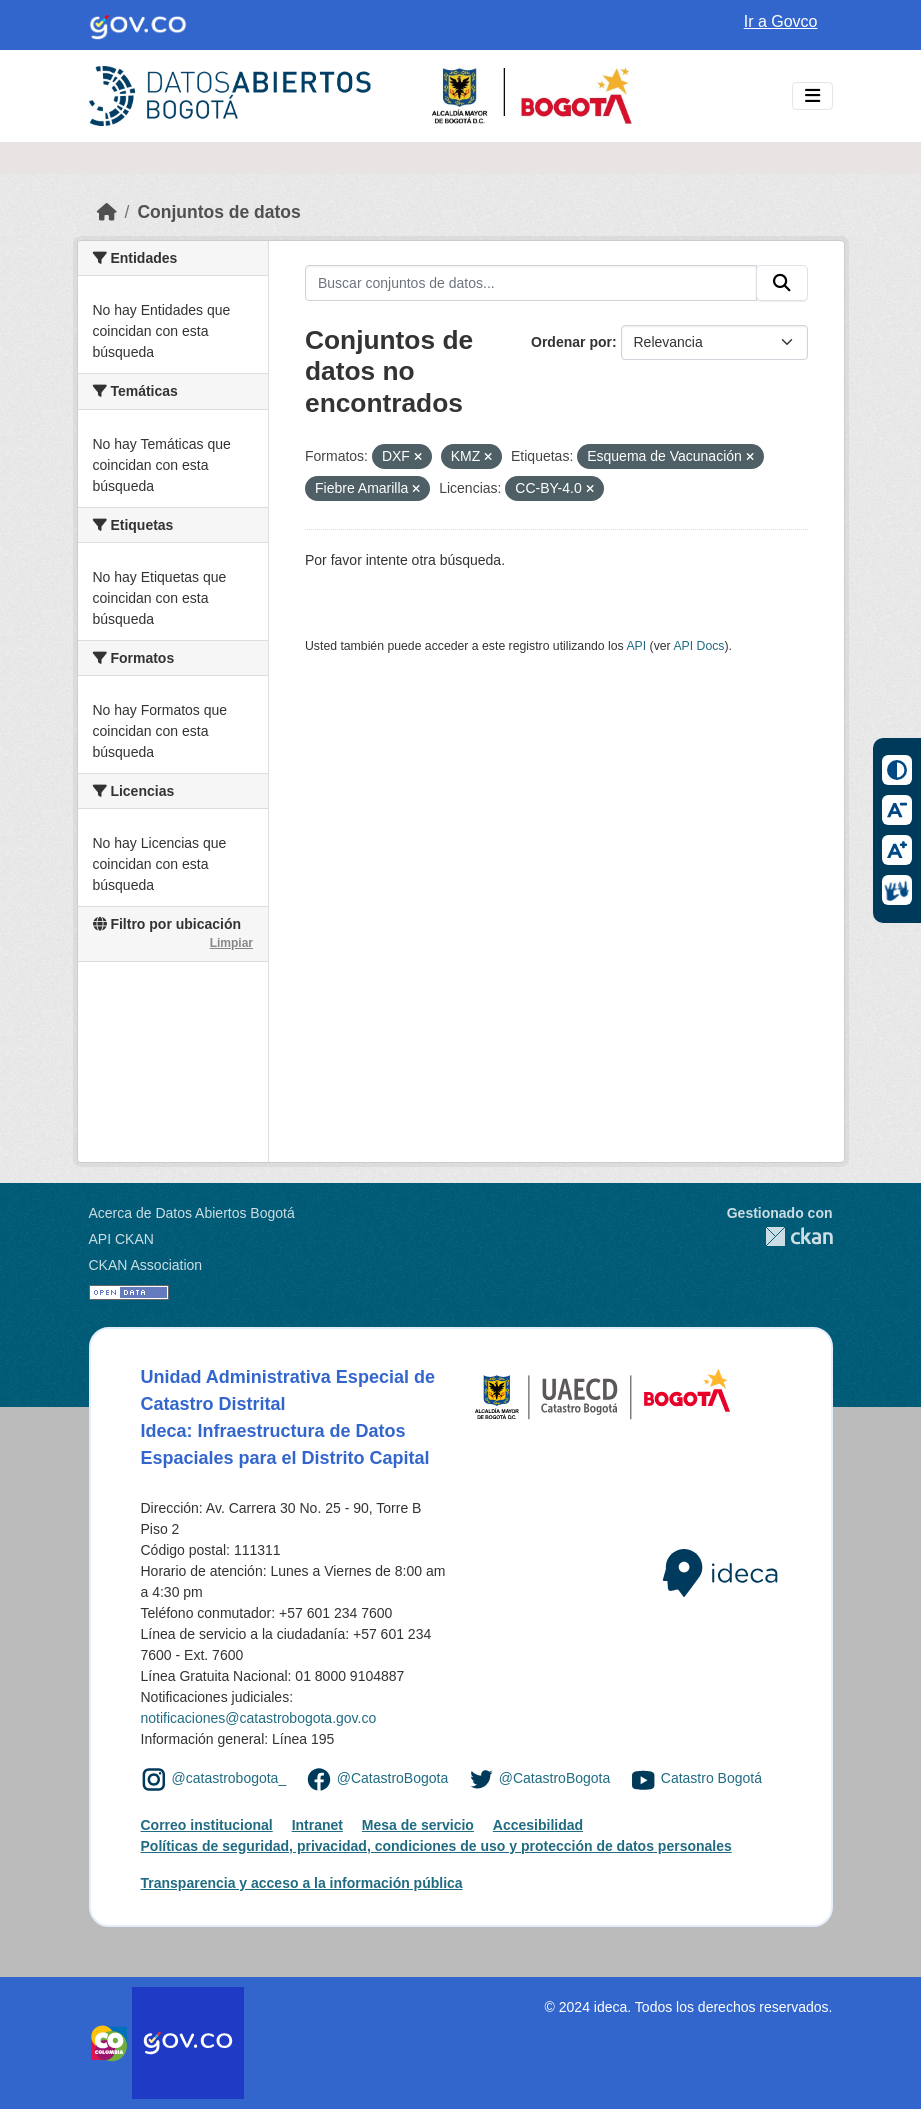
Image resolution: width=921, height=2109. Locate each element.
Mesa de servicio (418, 1825)
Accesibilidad (538, 1825)
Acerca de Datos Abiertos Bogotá (192, 1213)
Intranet (317, 1825)
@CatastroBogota (393, 1779)
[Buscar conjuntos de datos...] (531, 283)
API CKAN (121, 1239)
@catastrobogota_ (229, 1779)
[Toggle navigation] (812, 96)
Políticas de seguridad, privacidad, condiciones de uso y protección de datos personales (436, 1846)
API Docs (698, 646)
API (636, 646)
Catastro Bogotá (711, 1779)
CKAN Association (146, 1265)
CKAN (780, 1236)
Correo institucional (207, 1825)
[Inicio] (107, 212)
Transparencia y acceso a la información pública (302, 1883)
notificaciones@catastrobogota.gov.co (259, 1718)
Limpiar (231, 943)
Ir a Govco (781, 21)
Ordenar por (571, 342)
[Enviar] (782, 283)
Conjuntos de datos (218, 212)
